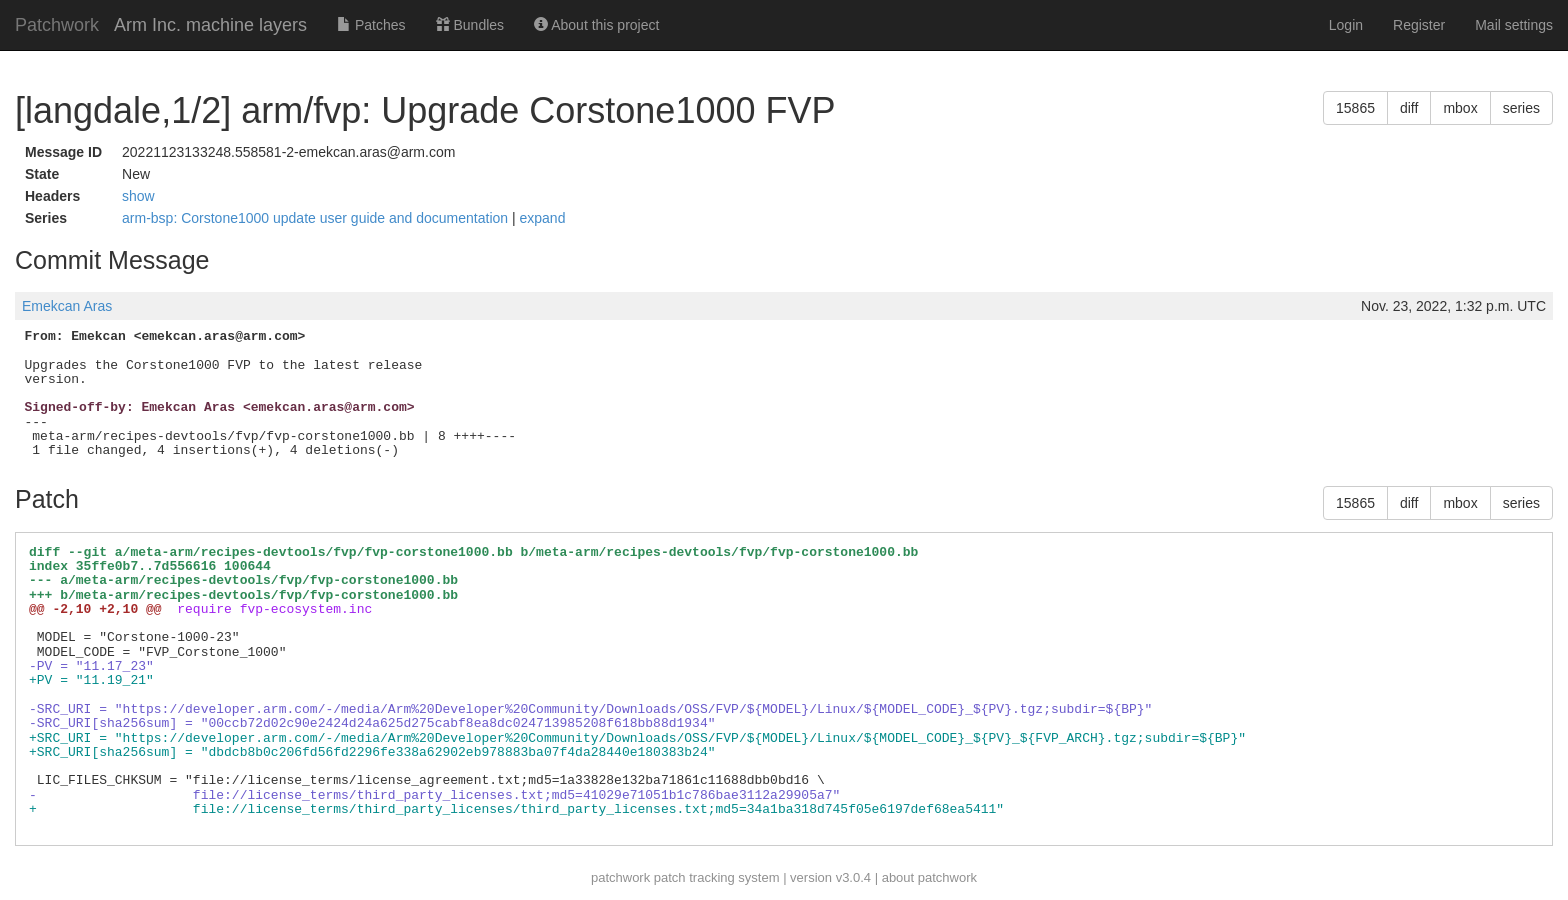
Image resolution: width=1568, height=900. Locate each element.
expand (543, 218)
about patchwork (929, 877)
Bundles (470, 25)
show (138, 196)
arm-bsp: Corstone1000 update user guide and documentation (317, 218)
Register (1419, 25)
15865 (1355, 108)
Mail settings (1514, 25)
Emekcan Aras (67, 306)
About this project (596, 25)
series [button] (1521, 108)
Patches (371, 25)
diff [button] (1409, 108)
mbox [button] (1460, 108)
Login (1346, 25)
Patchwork (57, 25)
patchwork (620, 877)
